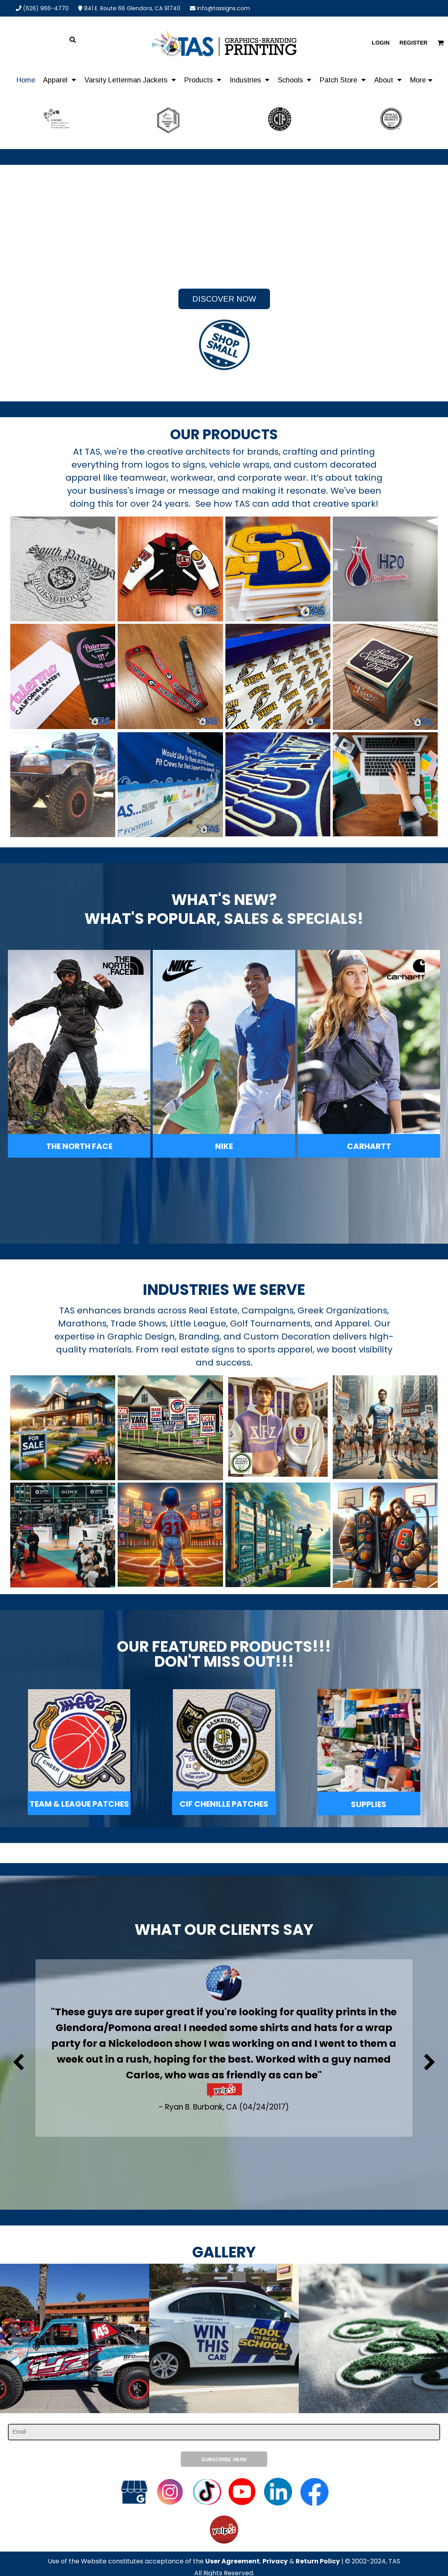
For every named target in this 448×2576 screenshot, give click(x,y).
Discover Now (224, 299)
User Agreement (232, 2561)
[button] (60, 79)
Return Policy (318, 2561)
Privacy (275, 2561)
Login (381, 42)
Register (413, 42)
